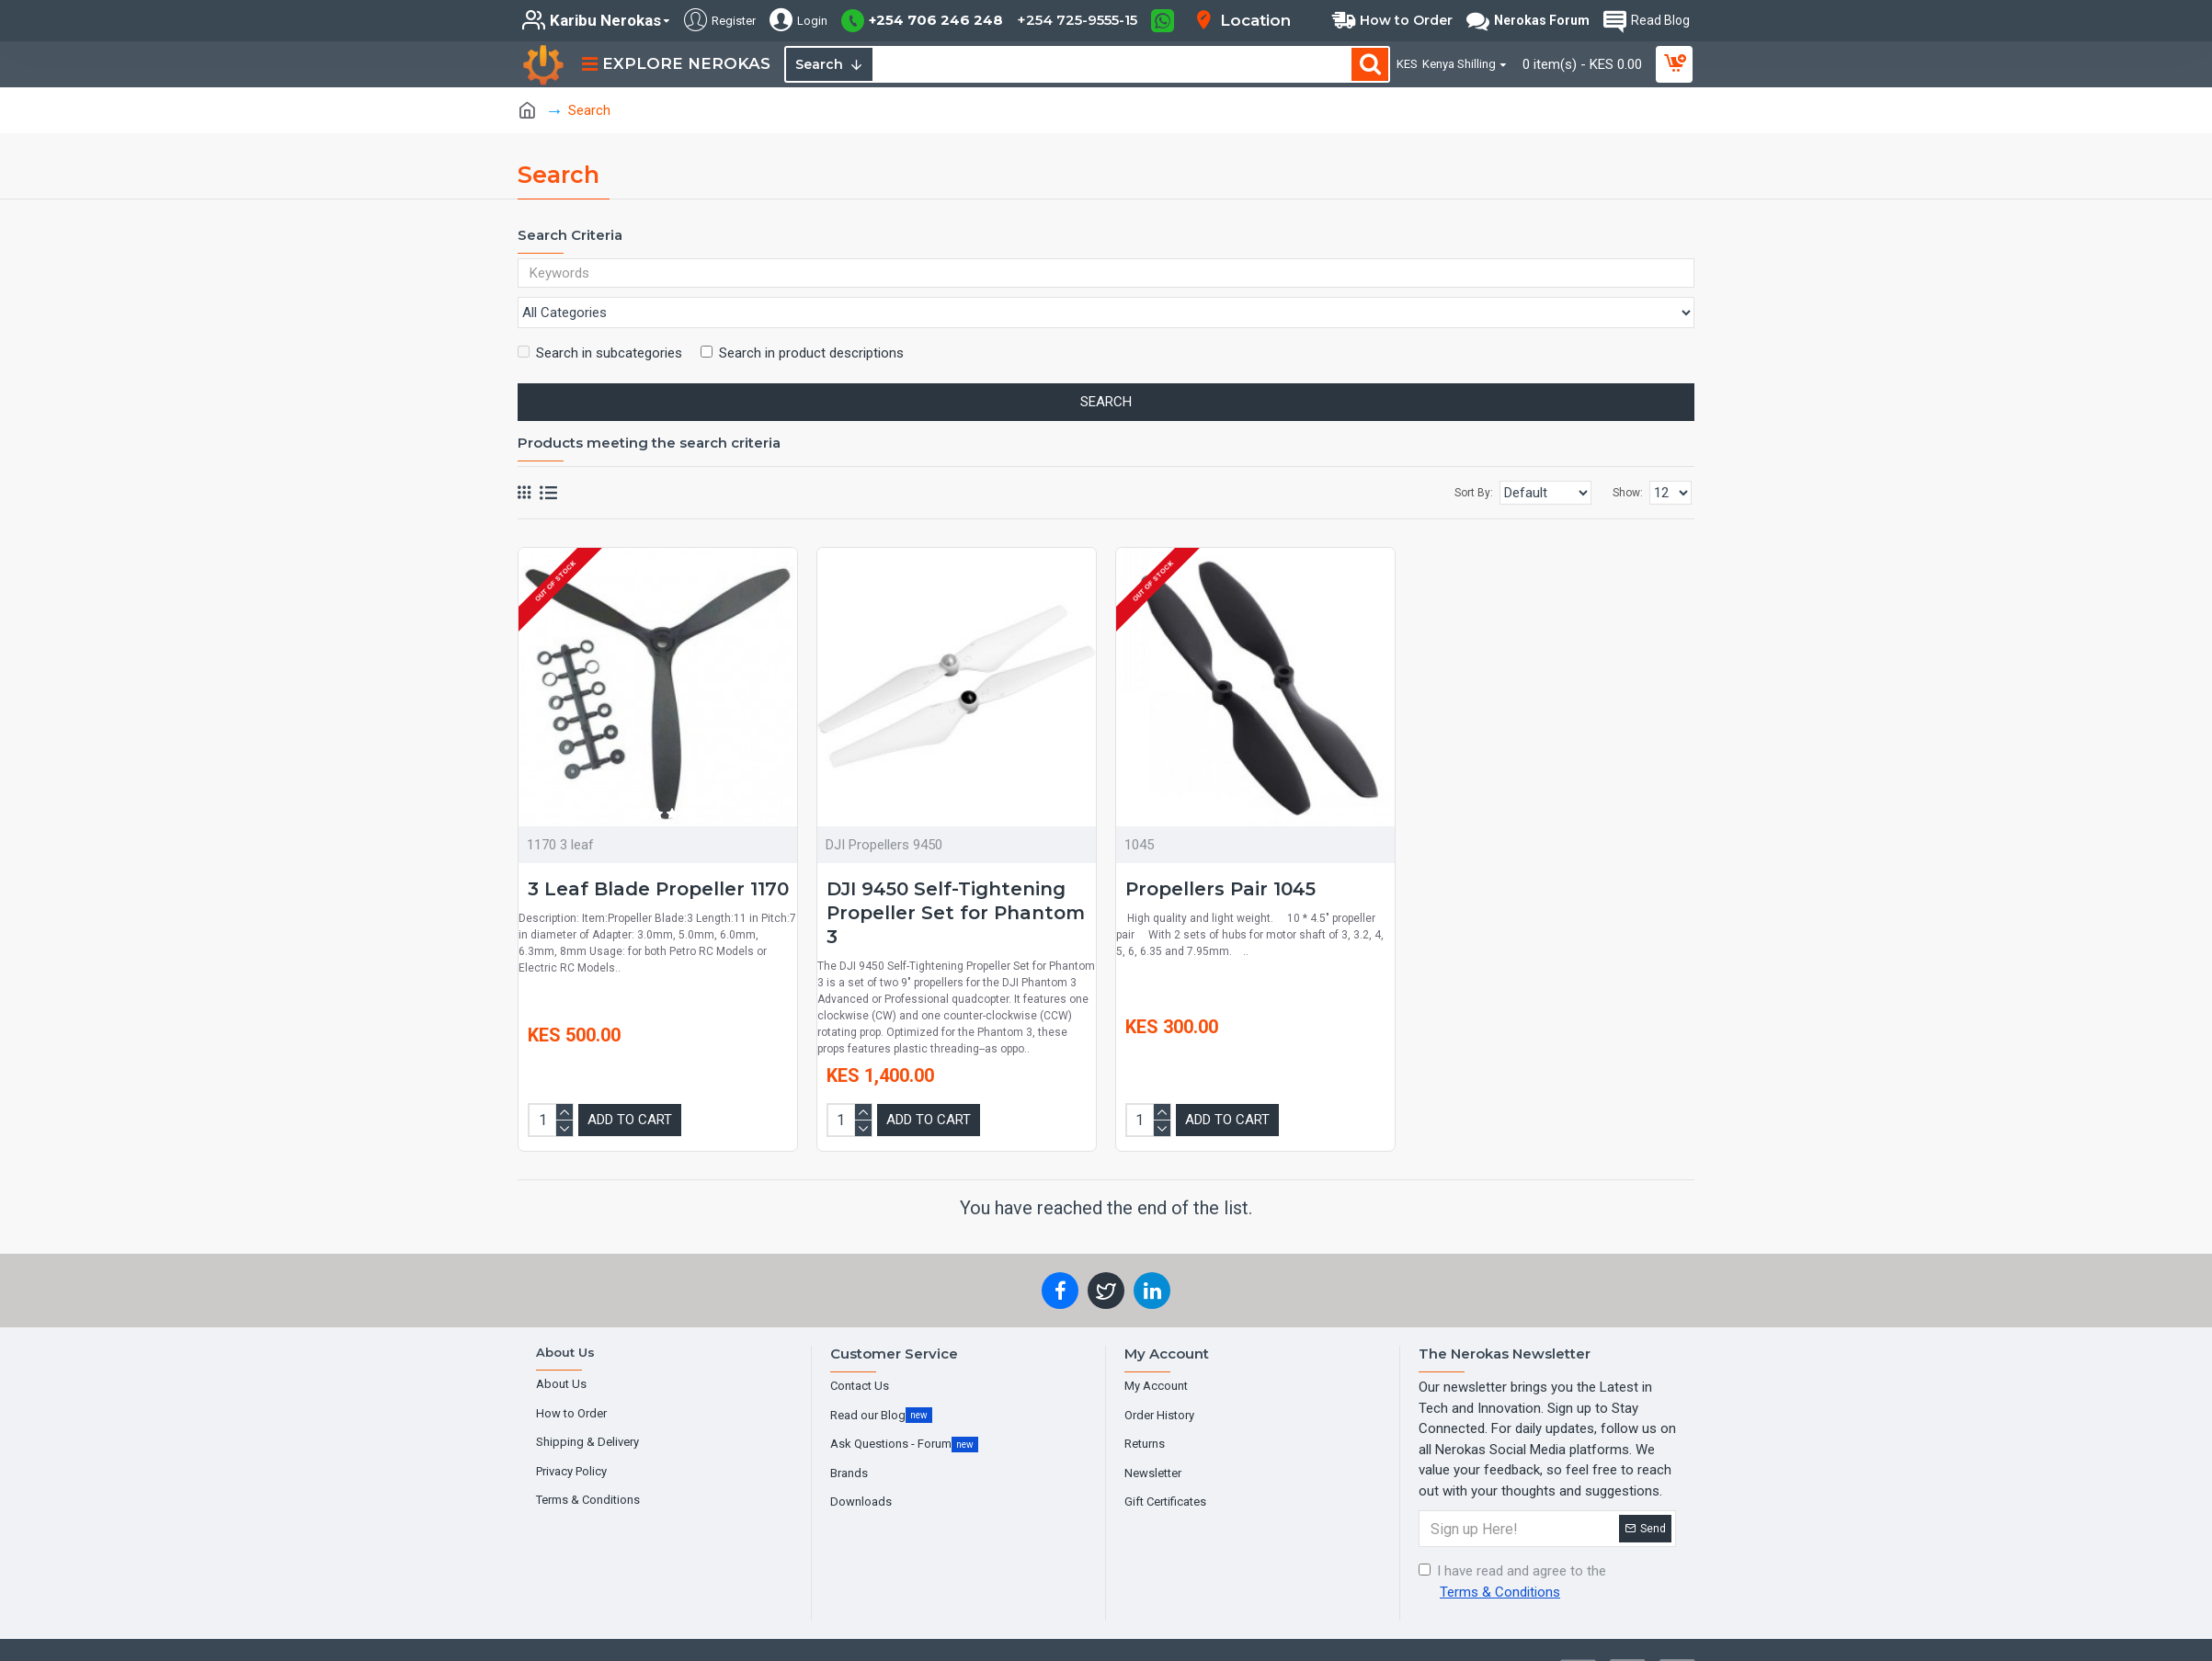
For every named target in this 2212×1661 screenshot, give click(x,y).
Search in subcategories (600, 318)
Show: (1628, 457)
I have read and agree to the (1512, 1545)
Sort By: (1435, 457)
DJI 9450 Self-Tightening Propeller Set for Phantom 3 (956, 878)
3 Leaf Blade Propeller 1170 (658, 854)
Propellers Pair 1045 (1220, 854)
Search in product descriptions (802, 318)
